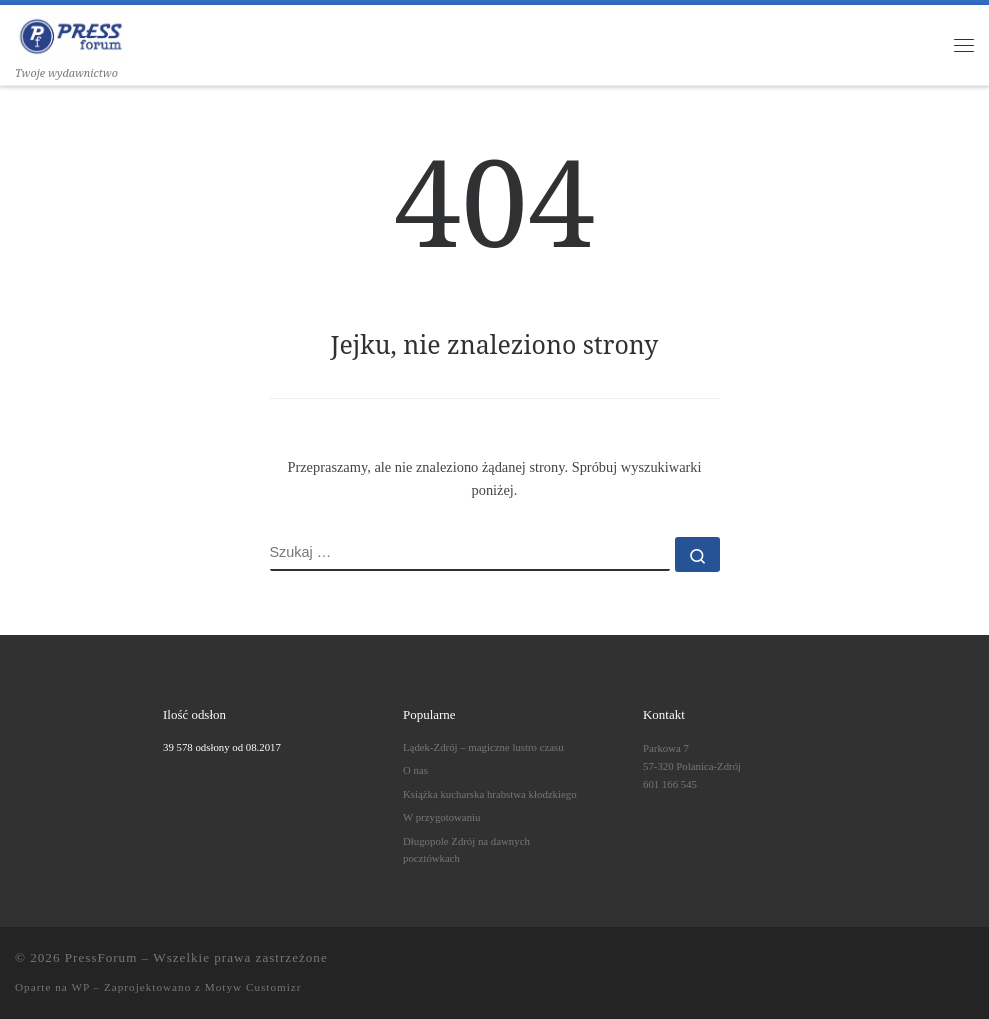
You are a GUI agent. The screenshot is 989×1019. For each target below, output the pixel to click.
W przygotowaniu (441, 817)
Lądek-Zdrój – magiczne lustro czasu (483, 747)
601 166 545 (670, 784)
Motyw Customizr (253, 987)
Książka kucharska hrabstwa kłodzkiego (490, 794)
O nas (415, 770)
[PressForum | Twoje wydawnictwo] (71, 34)
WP (80, 987)
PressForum (101, 957)
